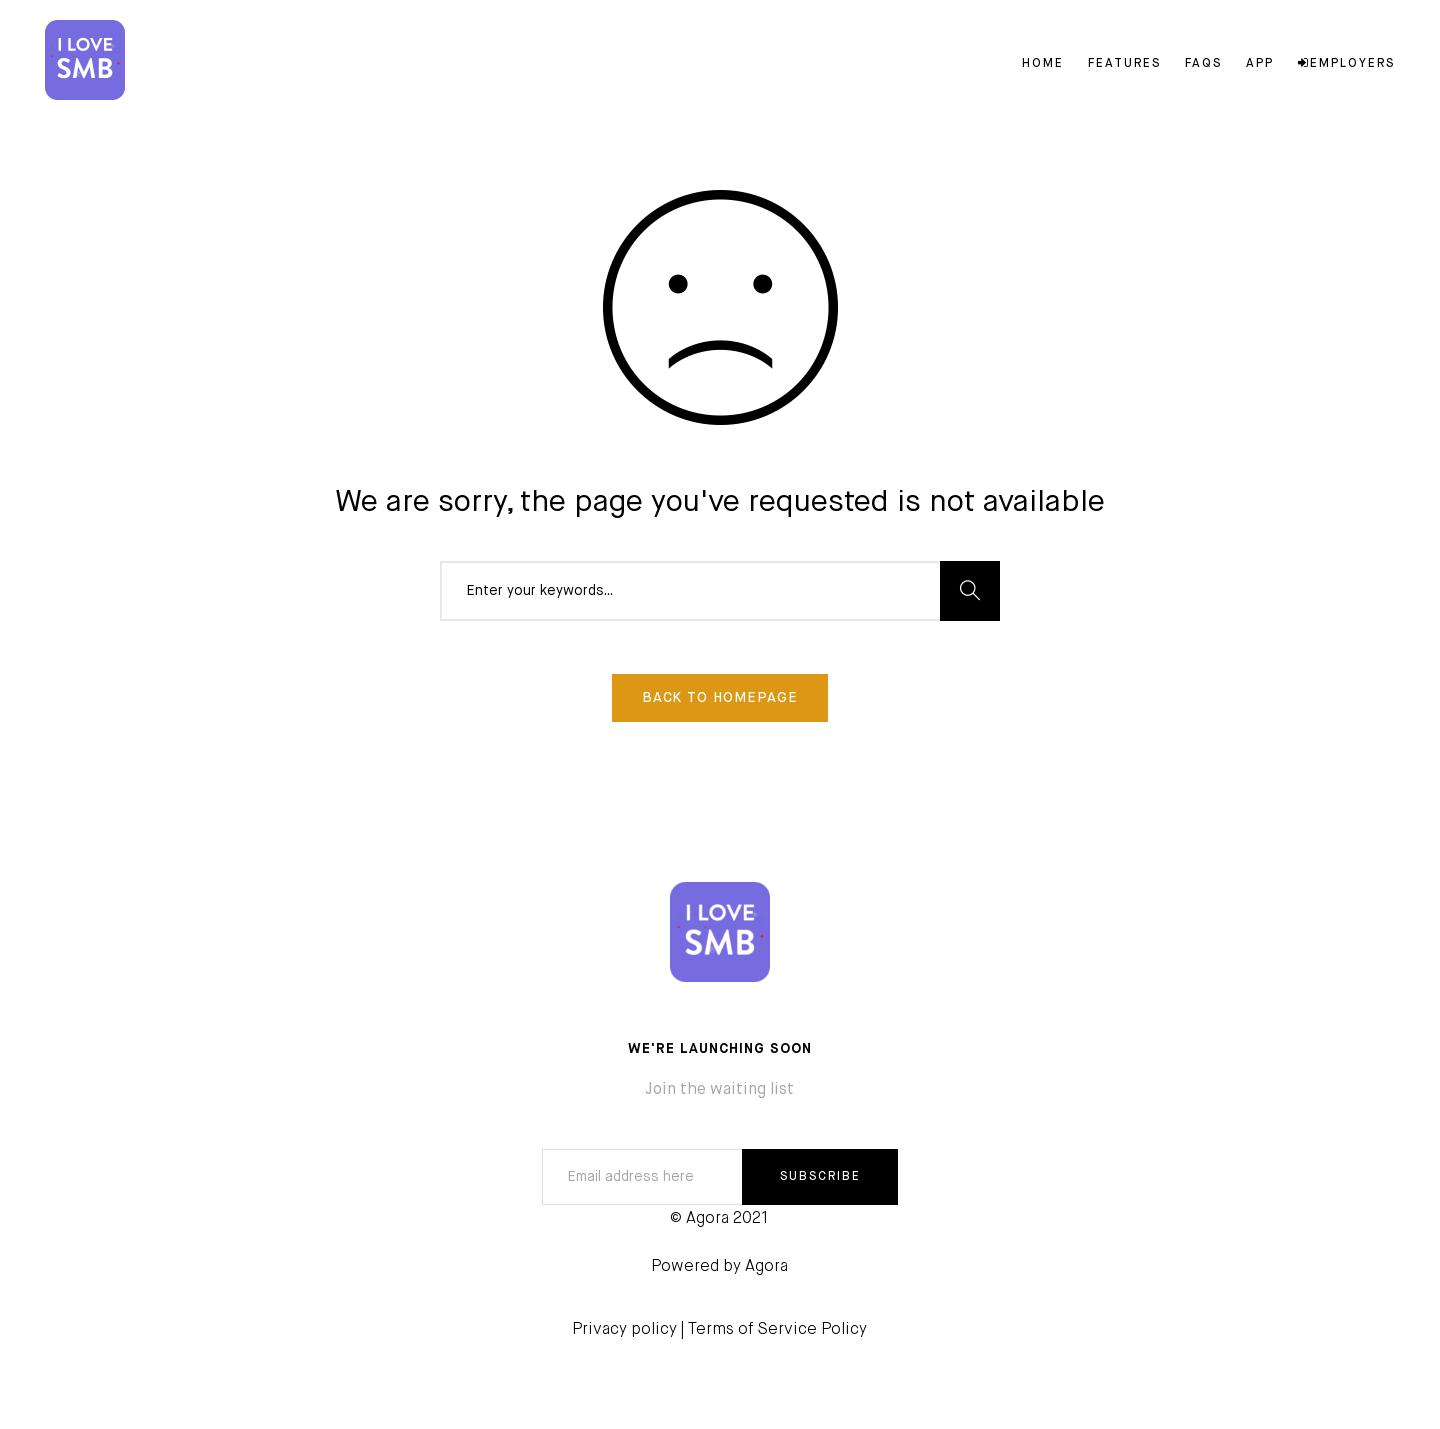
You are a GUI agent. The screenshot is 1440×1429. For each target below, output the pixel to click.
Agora (766, 1267)
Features (1124, 64)
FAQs (1203, 64)
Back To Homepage (720, 698)
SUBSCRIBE (820, 1177)
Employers (1346, 64)
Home (1043, 64)
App (1260, 64)
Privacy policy (624, 1330)
